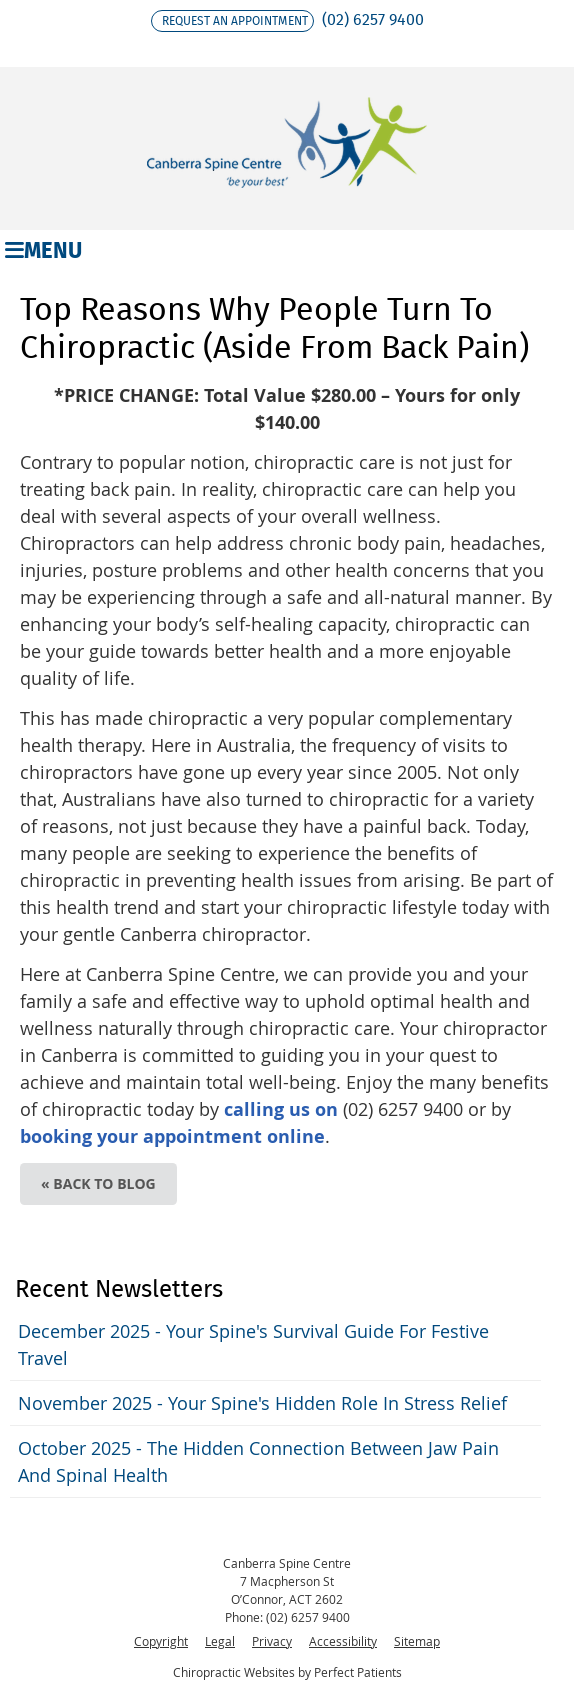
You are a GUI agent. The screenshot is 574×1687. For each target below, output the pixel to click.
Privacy (272, 1641)
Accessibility (343, 1641)
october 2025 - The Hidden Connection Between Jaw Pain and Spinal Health (258, 1461)
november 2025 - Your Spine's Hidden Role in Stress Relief (262, 1403)
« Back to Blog (98, 1183)
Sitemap (417, 1641)
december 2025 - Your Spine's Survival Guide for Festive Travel (253, 1344)
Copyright (161, 1641)
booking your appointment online (172, 1136)
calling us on (281, 1109)
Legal (220, 1641)
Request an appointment (235, 20)
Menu (43, 250)
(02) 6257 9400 (373, 19)
